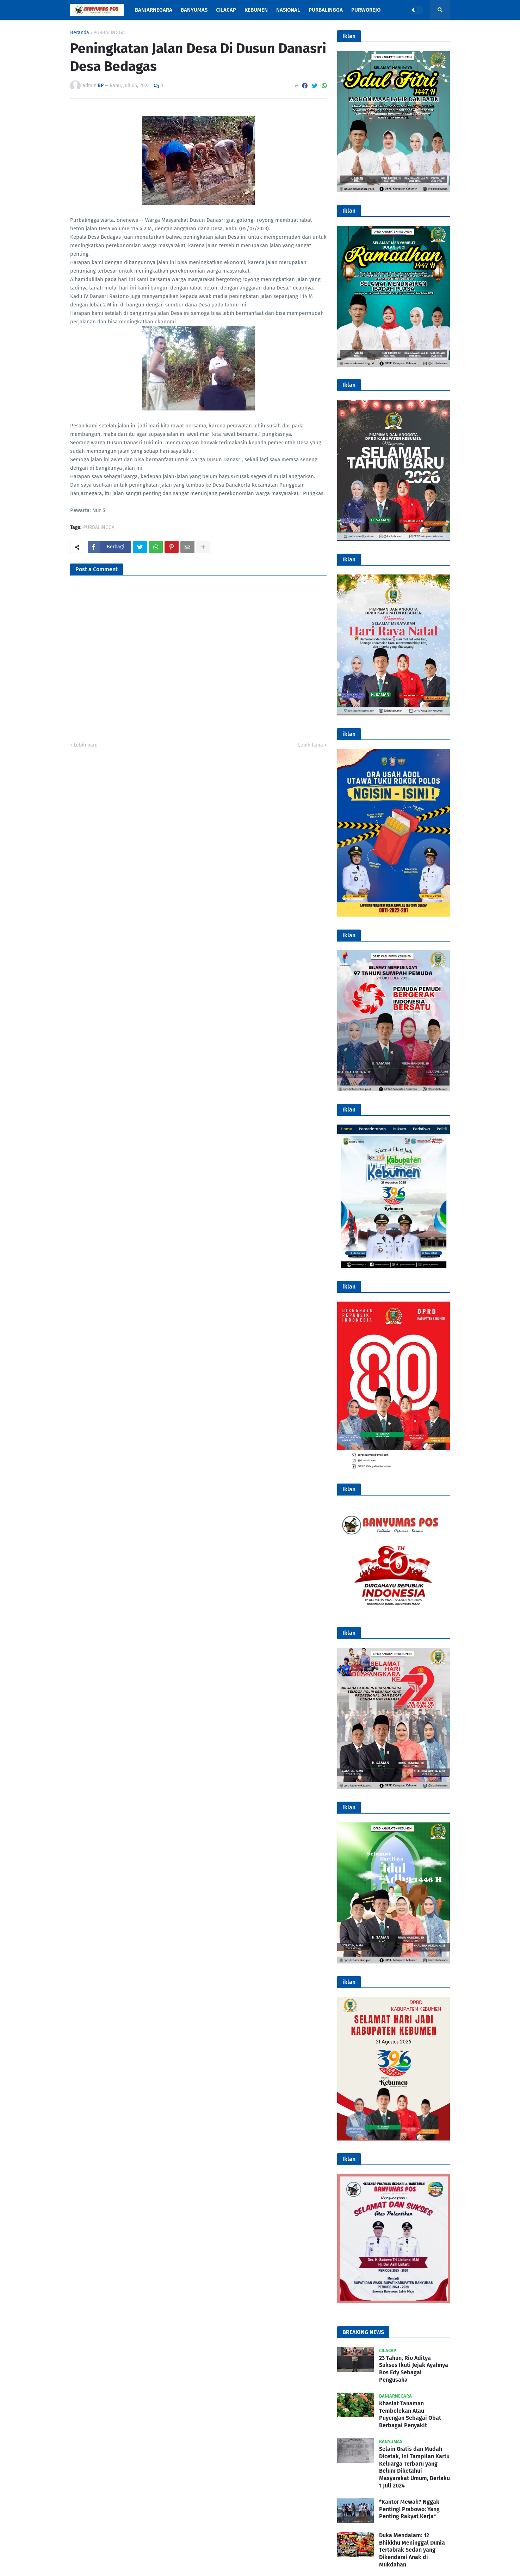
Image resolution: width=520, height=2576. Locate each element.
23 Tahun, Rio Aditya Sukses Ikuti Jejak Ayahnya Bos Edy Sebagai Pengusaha (413, 2369)
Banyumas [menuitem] (194, 10)
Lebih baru (86, 745)
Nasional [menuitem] (288, 10)
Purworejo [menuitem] (365, 10)
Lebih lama (310, 745)
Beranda (79, 32)
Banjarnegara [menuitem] (153, 10)
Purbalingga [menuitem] (326, 10)
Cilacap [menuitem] (226, 10)
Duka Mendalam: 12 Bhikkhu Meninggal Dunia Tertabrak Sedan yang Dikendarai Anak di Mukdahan (412, 2550)
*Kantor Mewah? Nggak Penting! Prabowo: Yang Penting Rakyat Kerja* (409, 2509)
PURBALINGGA (109, 32)
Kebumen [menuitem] (256, 10)
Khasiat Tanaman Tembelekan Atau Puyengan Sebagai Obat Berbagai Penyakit (410, 2414)
